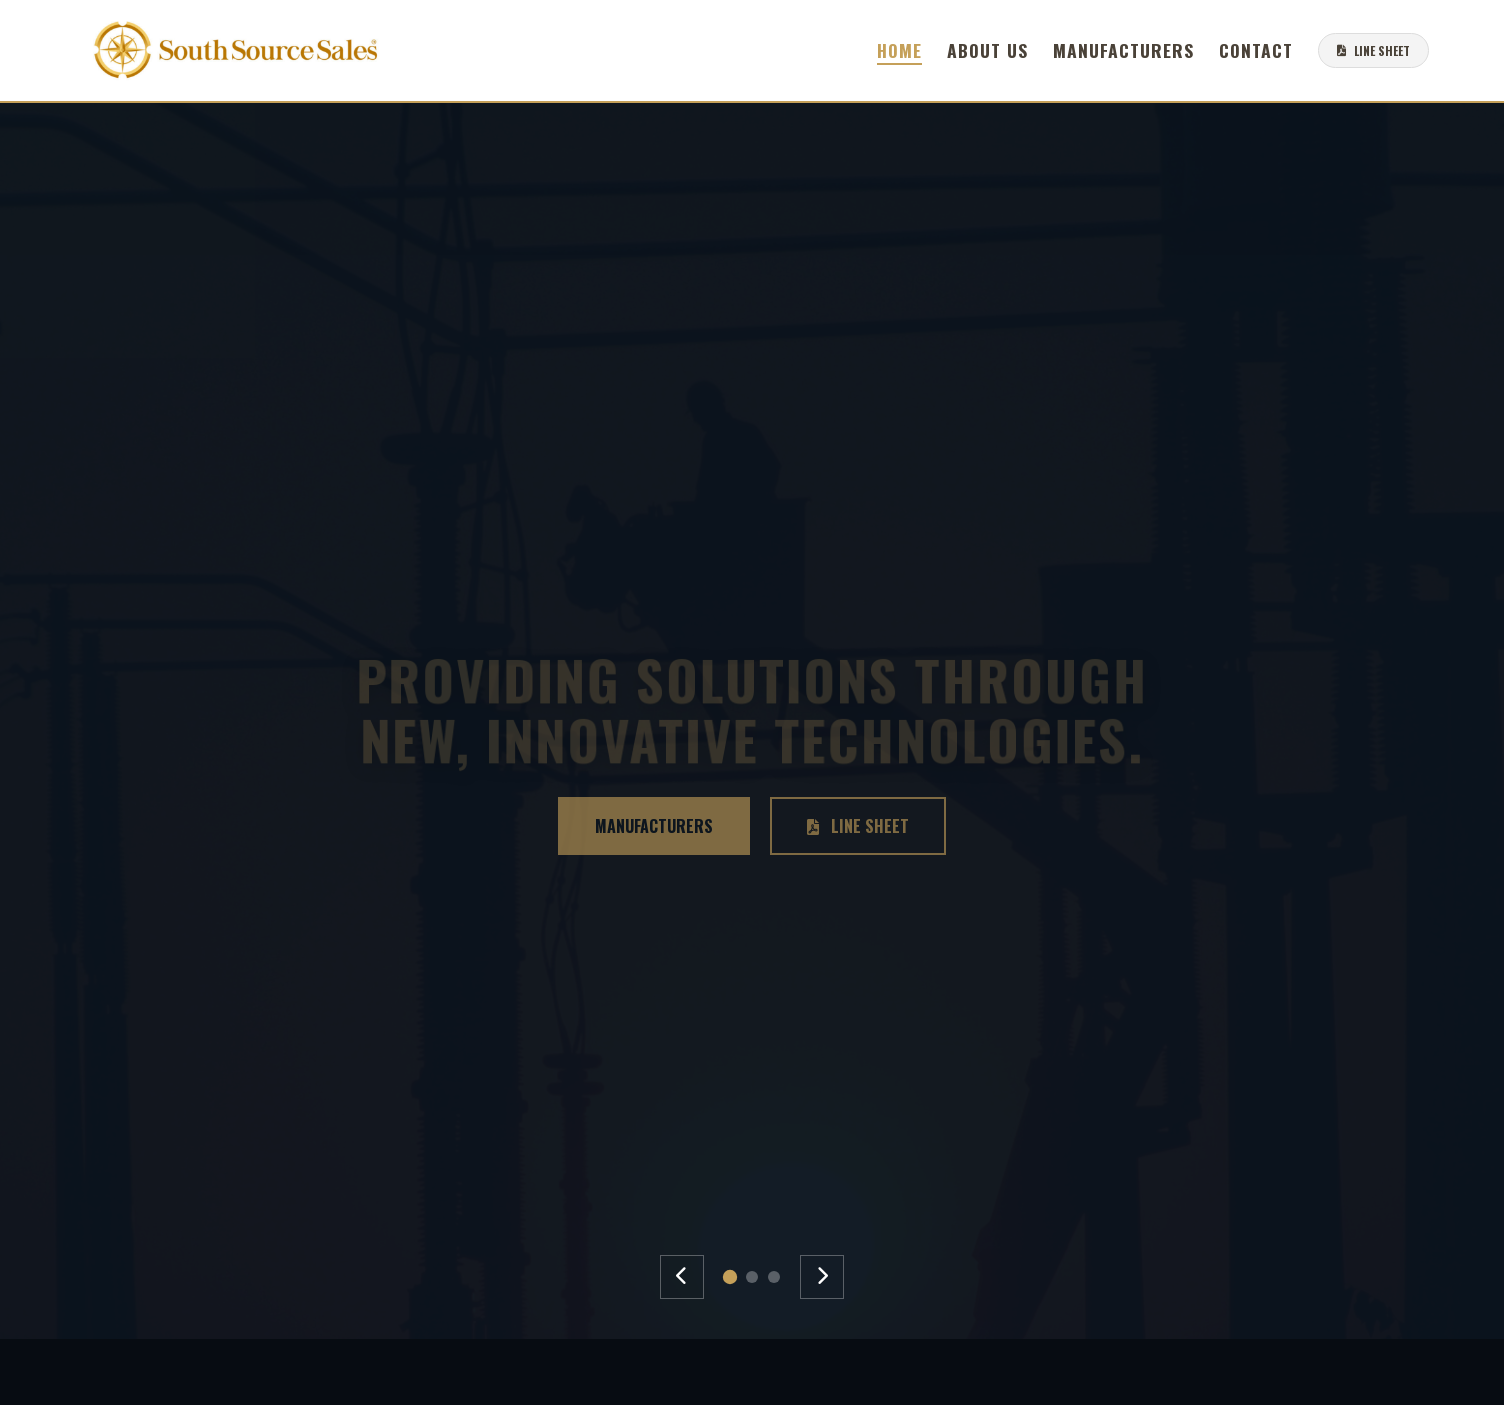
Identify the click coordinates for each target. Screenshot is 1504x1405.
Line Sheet (858, 826)
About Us (987, 50)
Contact (1256, 50)
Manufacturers (1123, 50)
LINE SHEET (1373, 50)
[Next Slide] (822, 1277)
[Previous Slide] (682, 1277)
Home (899, 50)
